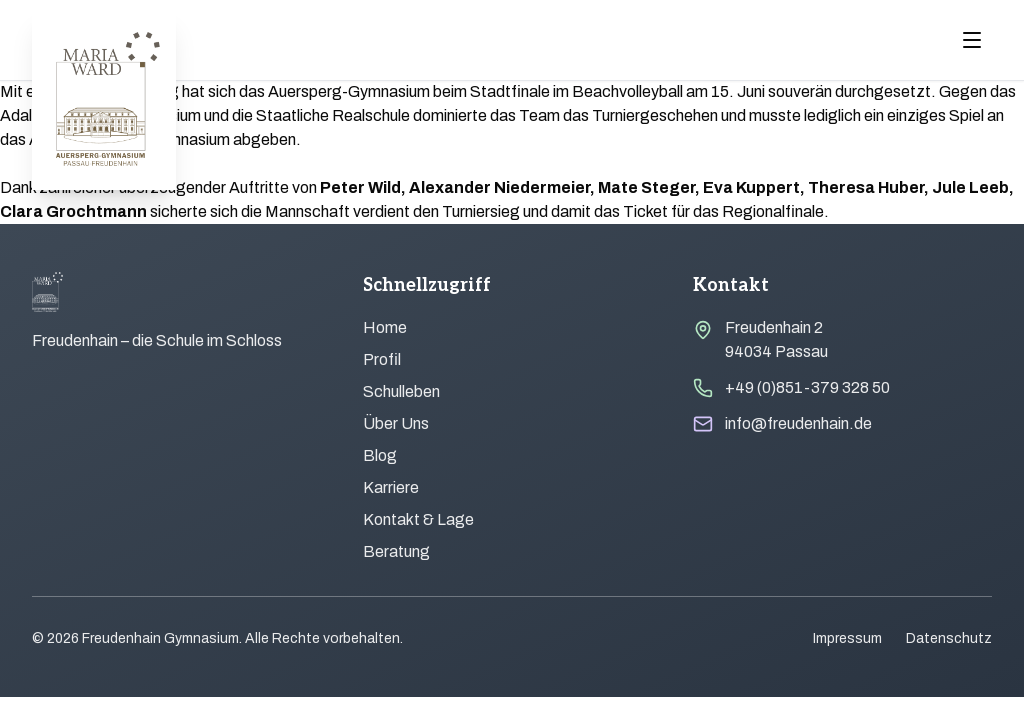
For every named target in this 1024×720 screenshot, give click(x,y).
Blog (380, 455)
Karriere (391, 487)
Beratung (396, 551)
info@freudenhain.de (798, 423)
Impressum (847, 638)
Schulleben (401, 391)
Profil (382, 359)
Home (385, 327)
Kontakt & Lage (418, 519)
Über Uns (396, 423)
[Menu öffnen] (972, 40)
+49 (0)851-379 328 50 (807, 387)
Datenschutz (949, 638)
